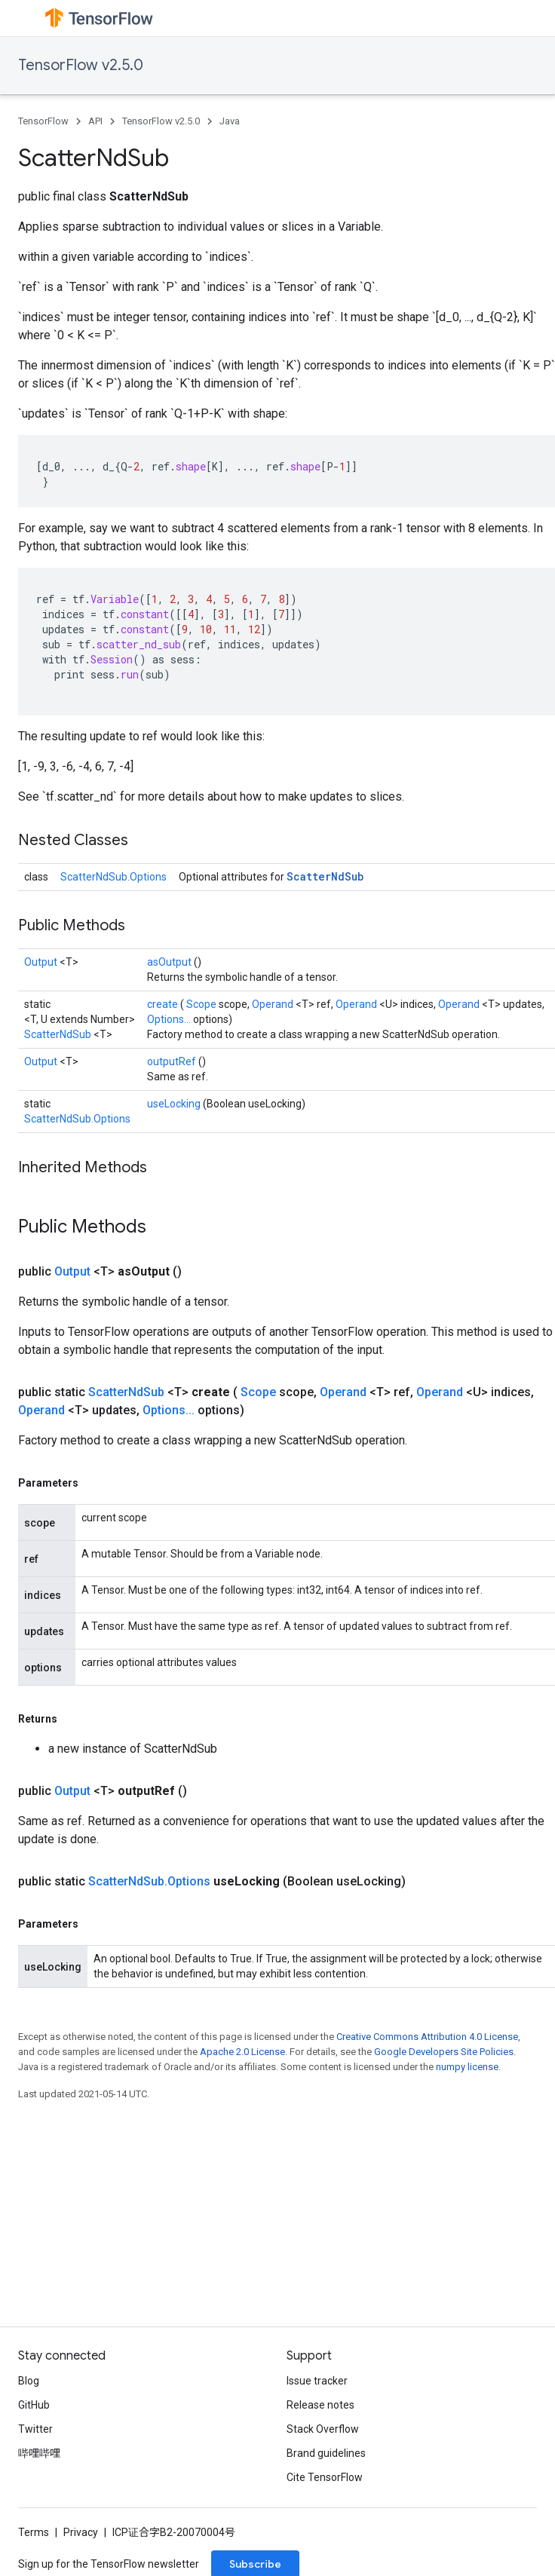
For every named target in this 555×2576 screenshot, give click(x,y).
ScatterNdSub (325, 876)
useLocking (175, 1104)
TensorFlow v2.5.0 (80, 65)
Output (42, 962)
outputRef (172, 1061)
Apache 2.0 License (242, 2051)
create (163, 1004)
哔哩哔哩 (39, 2453)
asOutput (170, 962)
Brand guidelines (326, 2453)
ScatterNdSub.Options (113, 877)
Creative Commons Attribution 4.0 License (427, 2036)
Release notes (320, 2405)
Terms (33, 2532)
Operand (274, 1004)
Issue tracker (317, 2381)
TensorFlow (43, 121)
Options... (170, 1019)
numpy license (467, 2066)
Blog (28, 2381)
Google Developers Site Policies (444, 2051)
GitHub (34, 2405)
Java (229, 121)
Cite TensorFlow (325, 2477)
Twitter (35, 2429)
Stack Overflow (323, 2429)
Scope (202, 1004)
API (95, 121)
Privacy (80, 2532)
